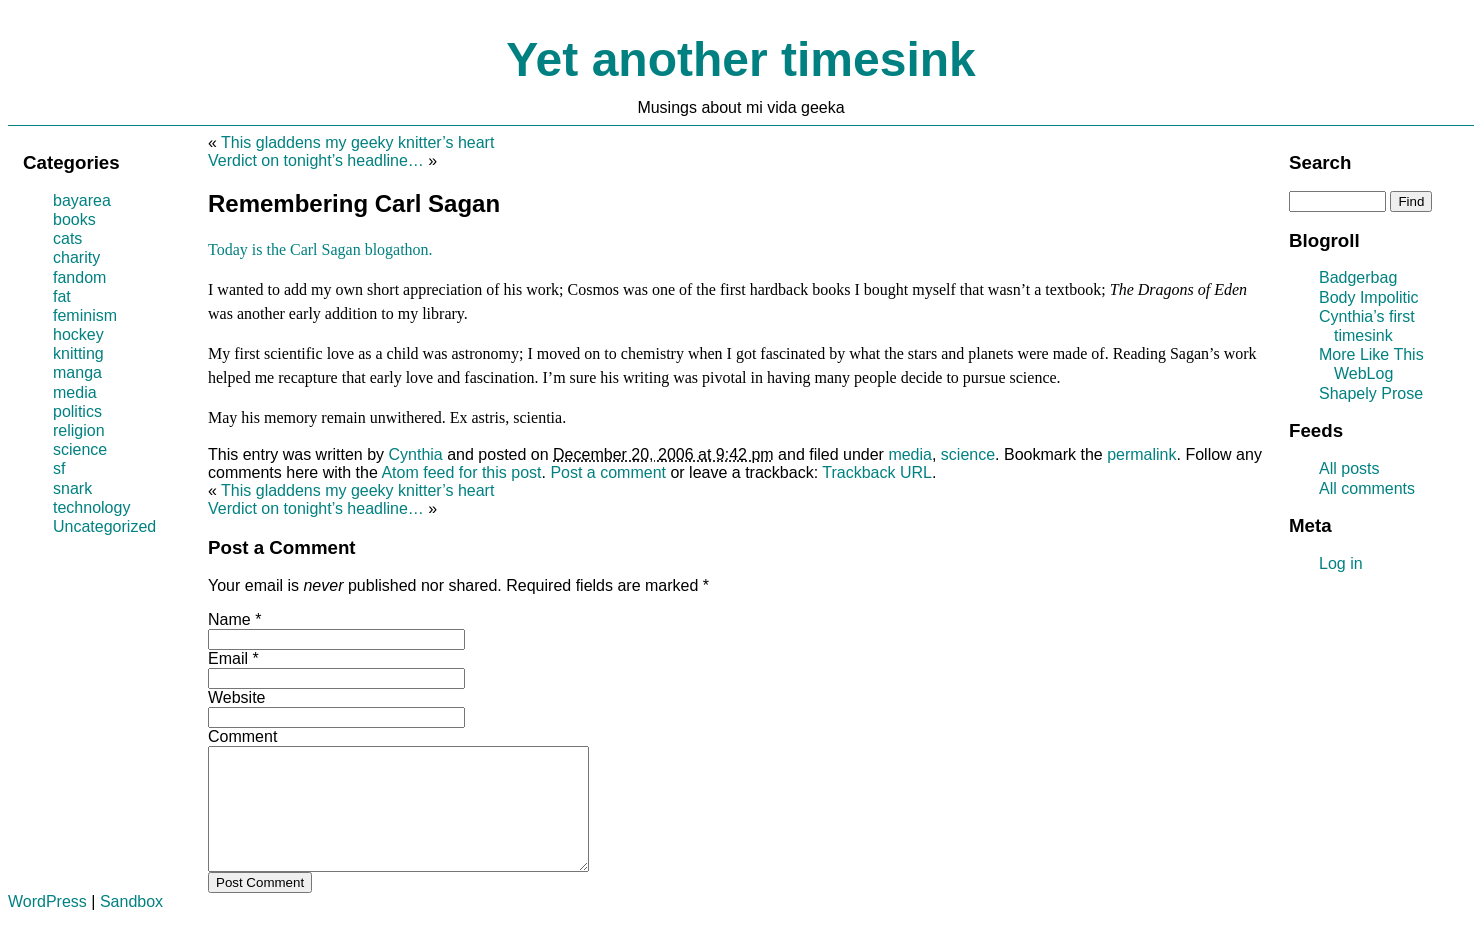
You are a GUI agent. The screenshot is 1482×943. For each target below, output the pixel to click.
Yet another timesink (740, 59)
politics (77, 411)
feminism (85, 315)
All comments (1367, 488)
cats (67, 238)
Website (237, 697)
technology (91, 507)
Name (229, 619)
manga (77, 372)
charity (76, 257)
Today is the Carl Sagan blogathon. (320, 249)
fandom (79, 277)
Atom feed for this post (461, 472)
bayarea (82, 200)
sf (59, 468)
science (968, 454)
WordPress (47, 925)
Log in (1341, 563)
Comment (242, 736)
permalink (1141, 454)
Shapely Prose (1371, 393)
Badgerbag (1358, 277)
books (74, 219)
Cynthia (416, 454)
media (910, 454)
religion (79, 430)
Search (1320, 162)
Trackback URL (877, 472)
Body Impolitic (1369, 297)
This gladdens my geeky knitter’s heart (357, 142)
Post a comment (608, 472)
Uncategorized (104, 526)
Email (228, 658)
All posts (1349, 468)
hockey (78, 334)
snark (72, 488)
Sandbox (131, 925)
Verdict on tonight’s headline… (316, 160)
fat (62, 296)
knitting (78, 353)
